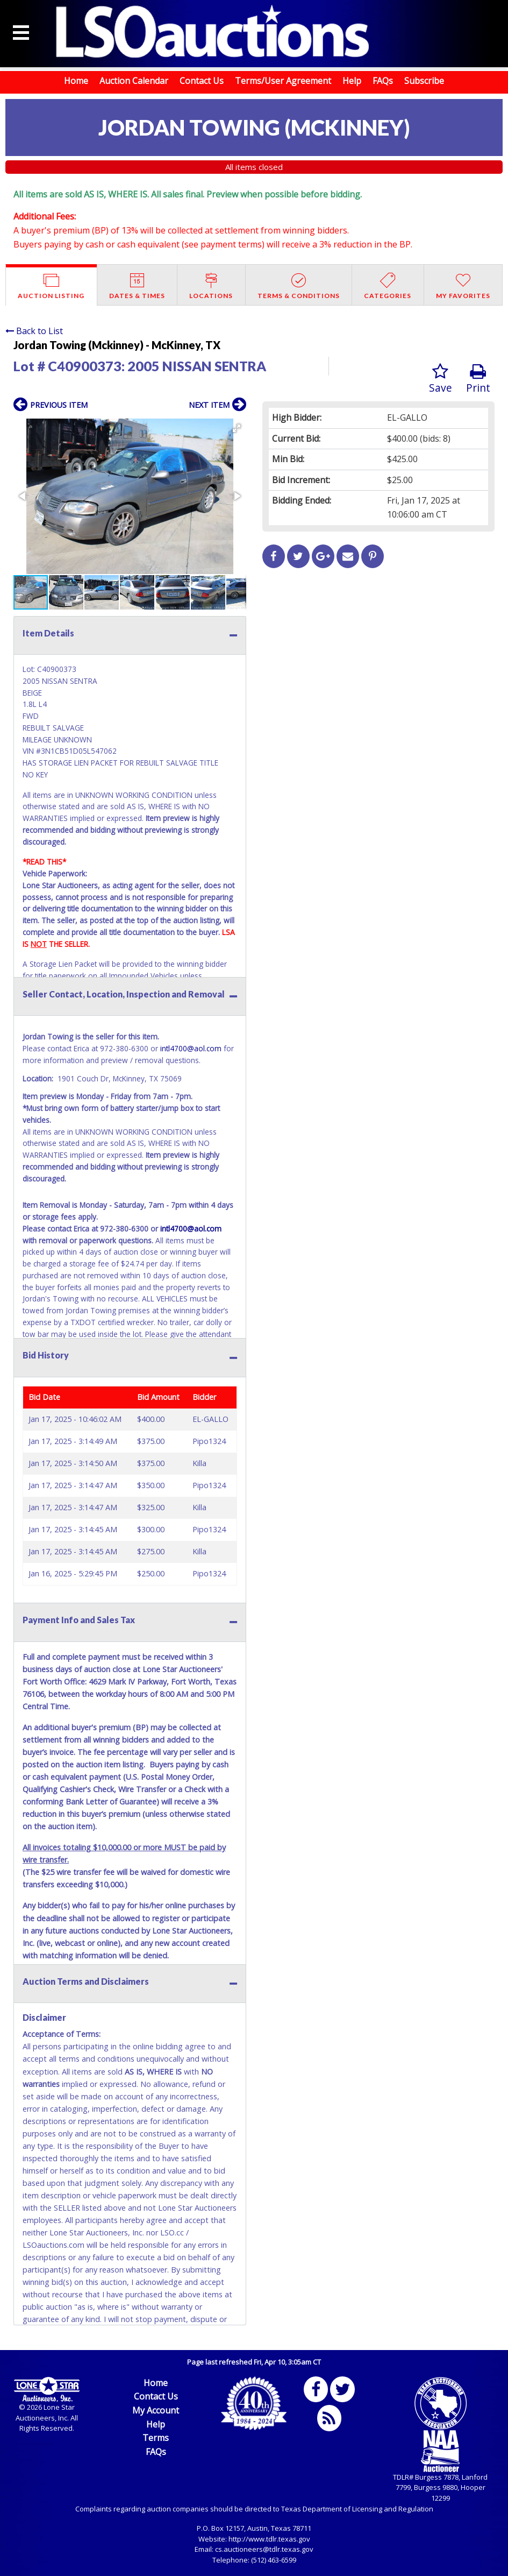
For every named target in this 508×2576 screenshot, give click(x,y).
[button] (236, 428)
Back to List (34, 331)
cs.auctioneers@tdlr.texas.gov (264, 2549)
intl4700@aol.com (190, 1048)
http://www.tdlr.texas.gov (269, 2539)
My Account (155, 2410)
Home (76, 81)
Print (478, 379)
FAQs (383, 81)
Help (351, 81)
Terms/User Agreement (283, 81)
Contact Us (202, 81)
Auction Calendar (133, 81)
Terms (155, 2438)
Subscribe (424, 81)
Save (440, 379)
